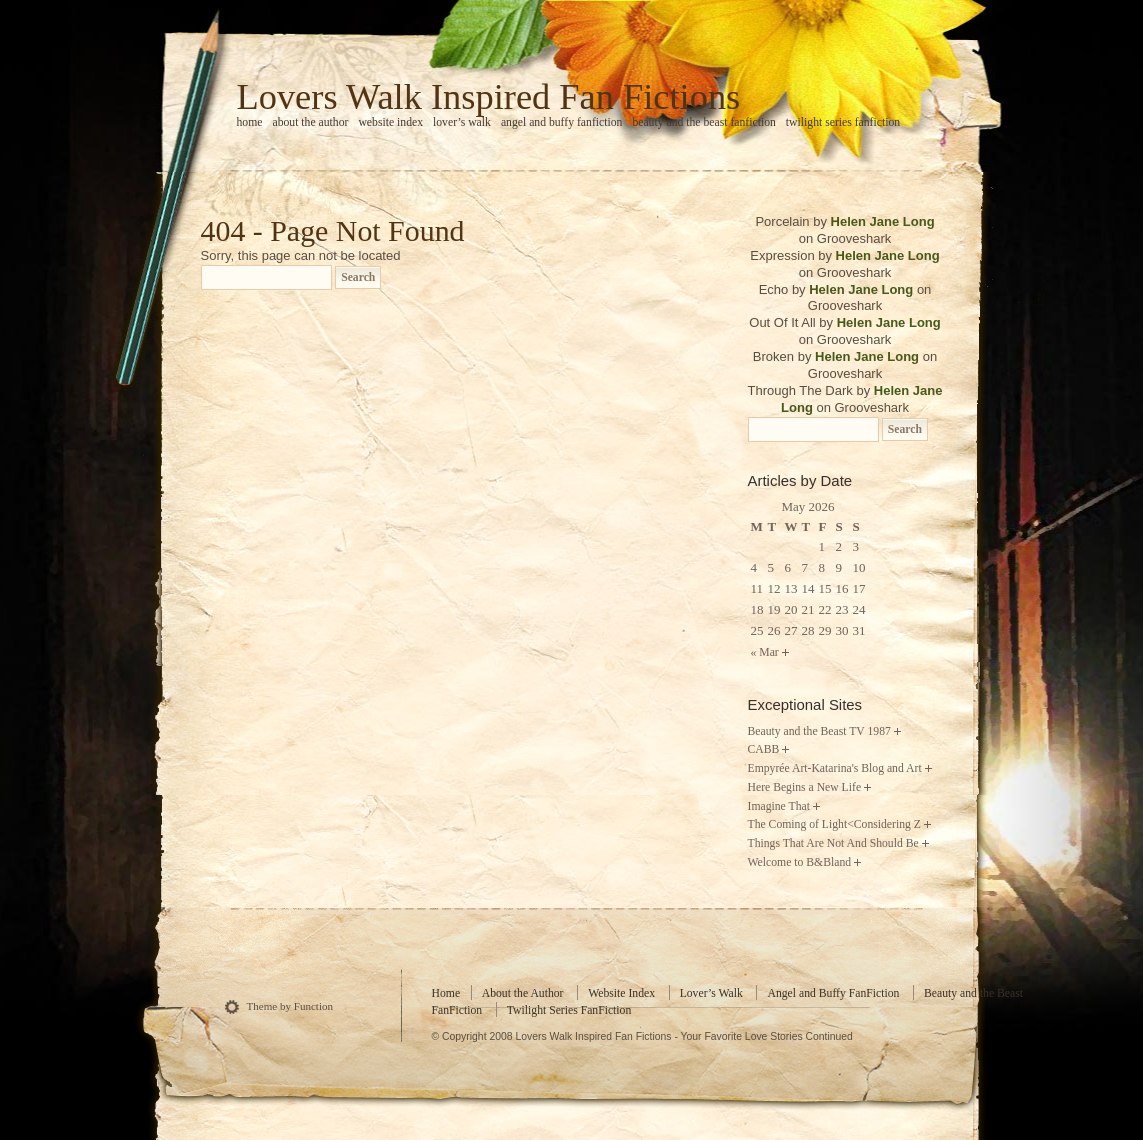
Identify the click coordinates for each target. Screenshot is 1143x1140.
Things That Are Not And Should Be (833, 843)
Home (446, 993)
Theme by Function (290, 1006)
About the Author (310, 122)
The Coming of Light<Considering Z (834, 824)
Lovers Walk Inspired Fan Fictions (489, 97)
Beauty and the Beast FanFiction (703, 122)
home (250, 122)
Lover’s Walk (462, 122)
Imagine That (779, 806)
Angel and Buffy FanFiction (562, 122)
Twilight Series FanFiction (843, 122)
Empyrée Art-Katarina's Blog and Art (835, 768)
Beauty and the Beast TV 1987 (819, 731)
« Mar (765, 652)
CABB (764, 749)
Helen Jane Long (883, 221)
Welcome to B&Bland (800, 862)
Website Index (390, 122)
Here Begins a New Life (805, 787)
